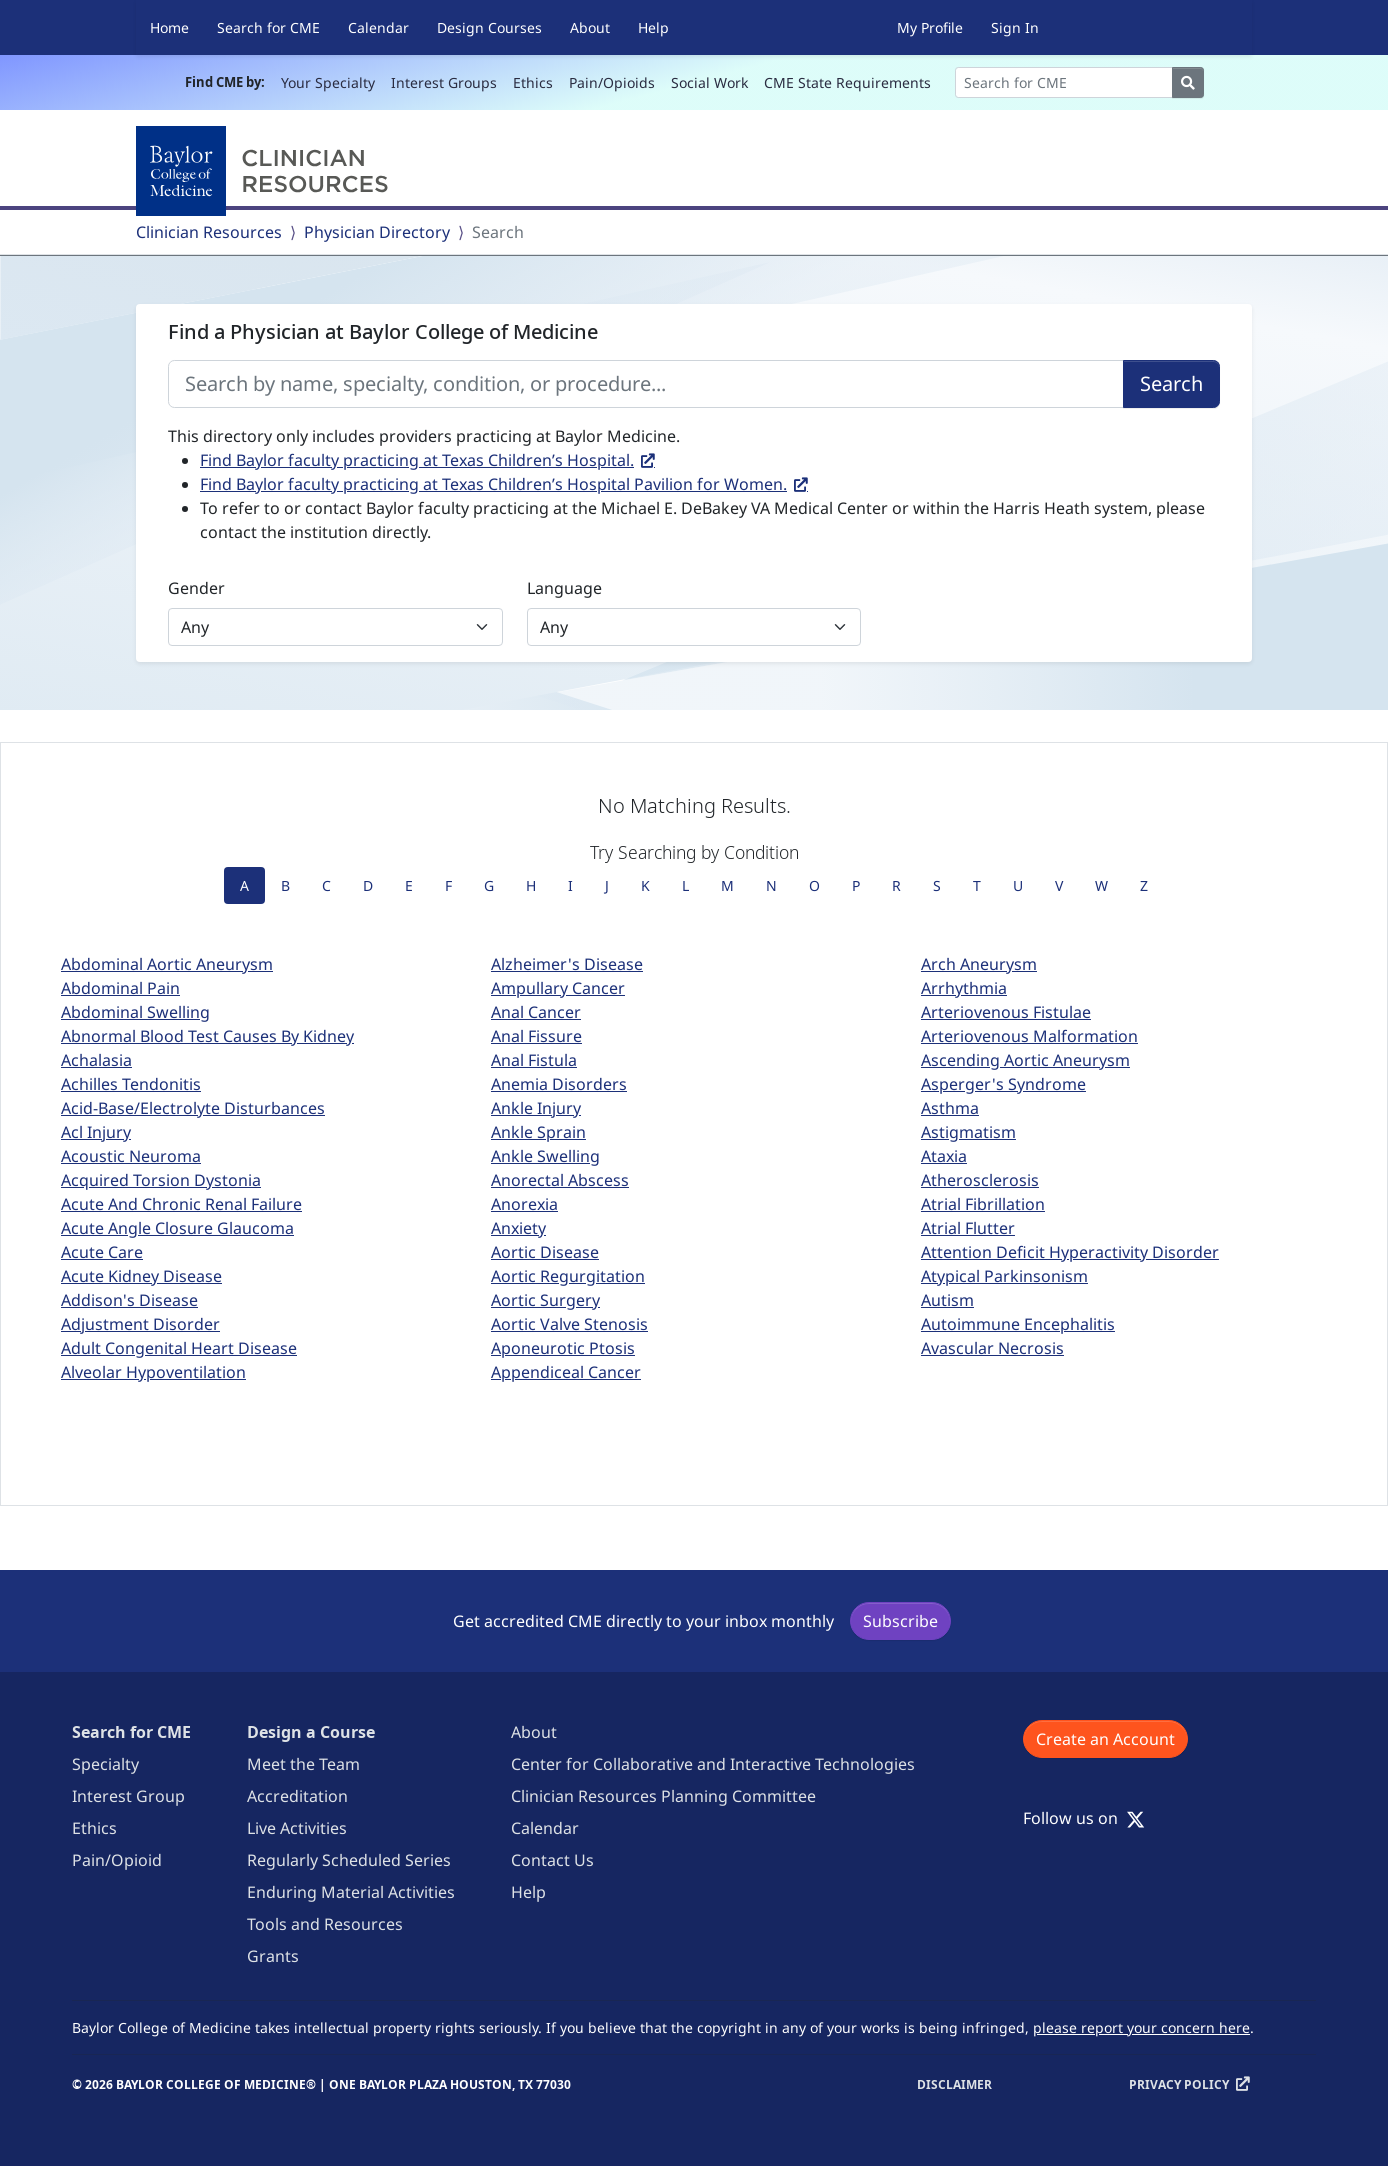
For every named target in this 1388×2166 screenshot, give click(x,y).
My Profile (930, 27)
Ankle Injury (536, 1108)
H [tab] (531, 885)
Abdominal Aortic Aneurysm (167, 964)
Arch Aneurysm (979, 964)
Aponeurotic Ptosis (563, 1348)
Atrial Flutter (968, 1228)
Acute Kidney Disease (141, 1276)
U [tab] (1018, 885)
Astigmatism (968, 1132)
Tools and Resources (325, 1924)
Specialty (105, 1764)
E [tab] (409, 885)
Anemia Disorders (559, 1084)
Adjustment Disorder (140, 1324)
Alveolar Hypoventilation (153, 1372)
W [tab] (1101, 885)
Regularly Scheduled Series (349, 1860)
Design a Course (311, 1732)
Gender (196, 588)
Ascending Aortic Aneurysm (1025, 1060)
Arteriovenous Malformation (1029, 1036)
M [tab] (727, 885)
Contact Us (552, 1860)
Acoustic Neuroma (131, 1156)
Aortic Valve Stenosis (569, 1324)
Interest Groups (444, 82)
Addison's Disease (129, 1300)
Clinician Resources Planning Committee (663, 1796)
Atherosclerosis (980, 1180)
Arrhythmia (964, 988)
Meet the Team (303, 1764)
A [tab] (244, 885)
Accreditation (297, 1796)
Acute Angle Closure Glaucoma (177, 1228)
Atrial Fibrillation (983, 1204)
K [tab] (645, 885)
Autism (947, 1300)
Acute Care (102, 1252)
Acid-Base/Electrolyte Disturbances (193, 1108)
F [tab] (448, 885)
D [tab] (368, 885)
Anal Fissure (536, 1036)
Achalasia (96, 1060)
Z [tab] (1144, 885)
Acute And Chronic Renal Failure (181, 1204)
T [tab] (977, 885)
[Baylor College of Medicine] (266, 171)
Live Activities (297, 1828)
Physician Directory (377, 232)
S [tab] (937, 885)
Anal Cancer (536, 1012)
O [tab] (814, 885)
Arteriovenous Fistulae (1006, 1012)
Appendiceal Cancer (566, 1372)
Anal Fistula (534, 1060)
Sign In (1015, 27)
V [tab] (1059, 885)
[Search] (1064, 82)
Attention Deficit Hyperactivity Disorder (1070, 1252)
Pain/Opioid (117, 1860)
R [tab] (896, 885)
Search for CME (268, 27)
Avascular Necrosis (992, 1348)
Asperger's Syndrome (1003, 1084)
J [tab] (607, 885)
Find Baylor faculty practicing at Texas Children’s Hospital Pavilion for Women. (493, 484)
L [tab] (685, 885)
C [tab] (326, 885)
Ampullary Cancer (558, 988)
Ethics (533, 82)
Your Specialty (328, 82)
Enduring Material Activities (351, 1892)
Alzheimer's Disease (567, 964)
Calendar (378, 27)
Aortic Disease (545, 1252)
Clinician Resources (209, 232)
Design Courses (489, 27)
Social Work (709, 82)
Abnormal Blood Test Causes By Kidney (207, 1036)
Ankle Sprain (538, 1132)
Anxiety (518, 1228)
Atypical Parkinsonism (1004, 1276)
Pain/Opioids (612, 82)
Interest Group (128, 1796)
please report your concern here (1141, 2027)
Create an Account (1105, 1739)
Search (1171, 383)
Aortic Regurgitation (568, 1276)
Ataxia (944, 1156)
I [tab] (570, 885)
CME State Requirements (847, 82)
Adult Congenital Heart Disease (179, 1348)
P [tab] (856, 885)
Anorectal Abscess (560, 1180)
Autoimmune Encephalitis (1018, 1324)
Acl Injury (96, 1132)
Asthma (950, 1108)
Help (653, 27)
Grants (273, 1956)
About (590, 27)
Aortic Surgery (545, 1300)
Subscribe (900, 1621)
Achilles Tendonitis (131, 1084)
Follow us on (1084, 1818)
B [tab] (285, 885)
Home (169, 27)
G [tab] (489, 885)
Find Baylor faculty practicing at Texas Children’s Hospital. (417, 460)
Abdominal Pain (120, 988)
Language (564, 588)
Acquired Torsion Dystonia (161, 1180)
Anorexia (524, 1204)
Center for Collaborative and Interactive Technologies (713, 1764)
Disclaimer (954, 2084)
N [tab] (771, 885)
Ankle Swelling (545, 1156)
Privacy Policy (1179, 2084)
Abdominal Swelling (135, 1012)
